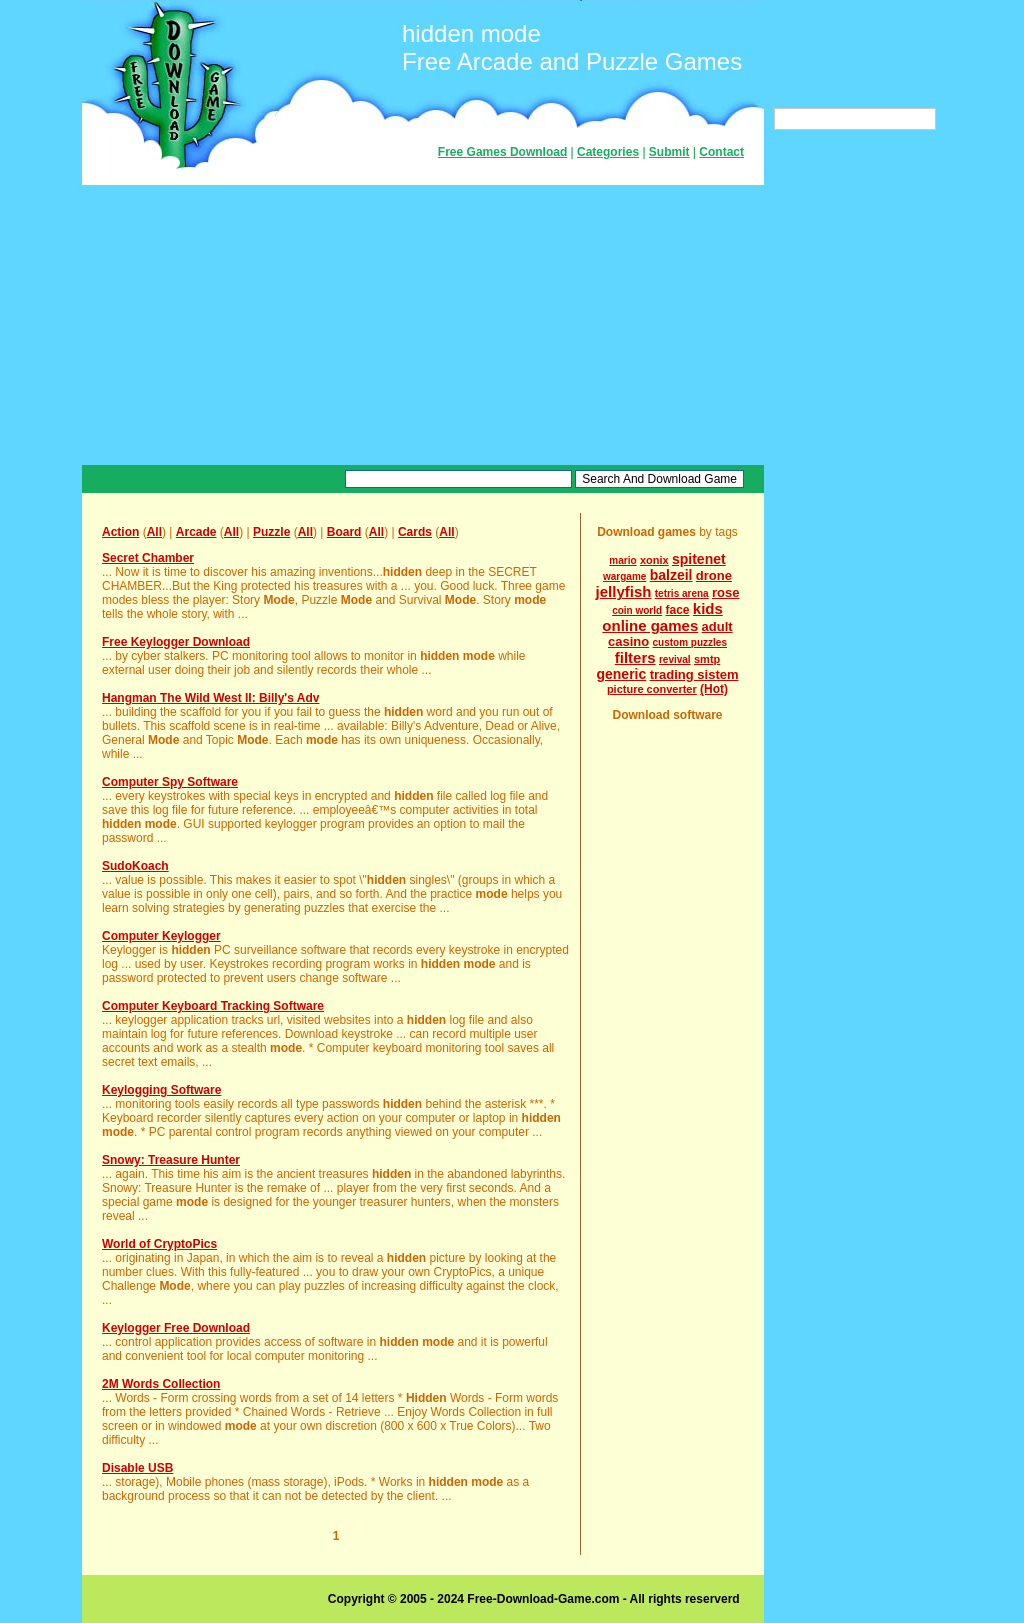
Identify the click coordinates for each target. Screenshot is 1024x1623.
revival (675, 659)
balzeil (671, 575)
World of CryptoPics (159, 1244)
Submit (669, 152)
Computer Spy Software (170, 782)
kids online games (662, 617)
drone (714, 575)
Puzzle (271, 532)
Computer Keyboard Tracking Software (213, 1006)
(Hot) (714, 689)
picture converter (652, 689)
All (154, 532)
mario (622, 560)
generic (621, 674)
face (677, 610)
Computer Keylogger (161, 936)
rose (725, 592)
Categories (608, 152)
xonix (654, 560)
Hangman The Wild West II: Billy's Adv (210, 698)
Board (344, 532)
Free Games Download (502, 152)
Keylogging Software (161, 1090)
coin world (637, 610)
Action (120, 532)
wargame (624, 576)
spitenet (699, 559)
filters (635, 657)
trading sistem (694, 674)
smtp (707, 659)
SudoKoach (135, 866)
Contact (721, 152)
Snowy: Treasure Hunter (171, 1160)
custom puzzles (690, 642)
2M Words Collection (161, 1384)
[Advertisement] (423, 325)
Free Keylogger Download (176, 642)
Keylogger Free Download (176, 1328)
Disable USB (137, 1468)
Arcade (196, 532)
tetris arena (682, 593)
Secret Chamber (148, 558)
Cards (415, 532)
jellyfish (624, 591)
